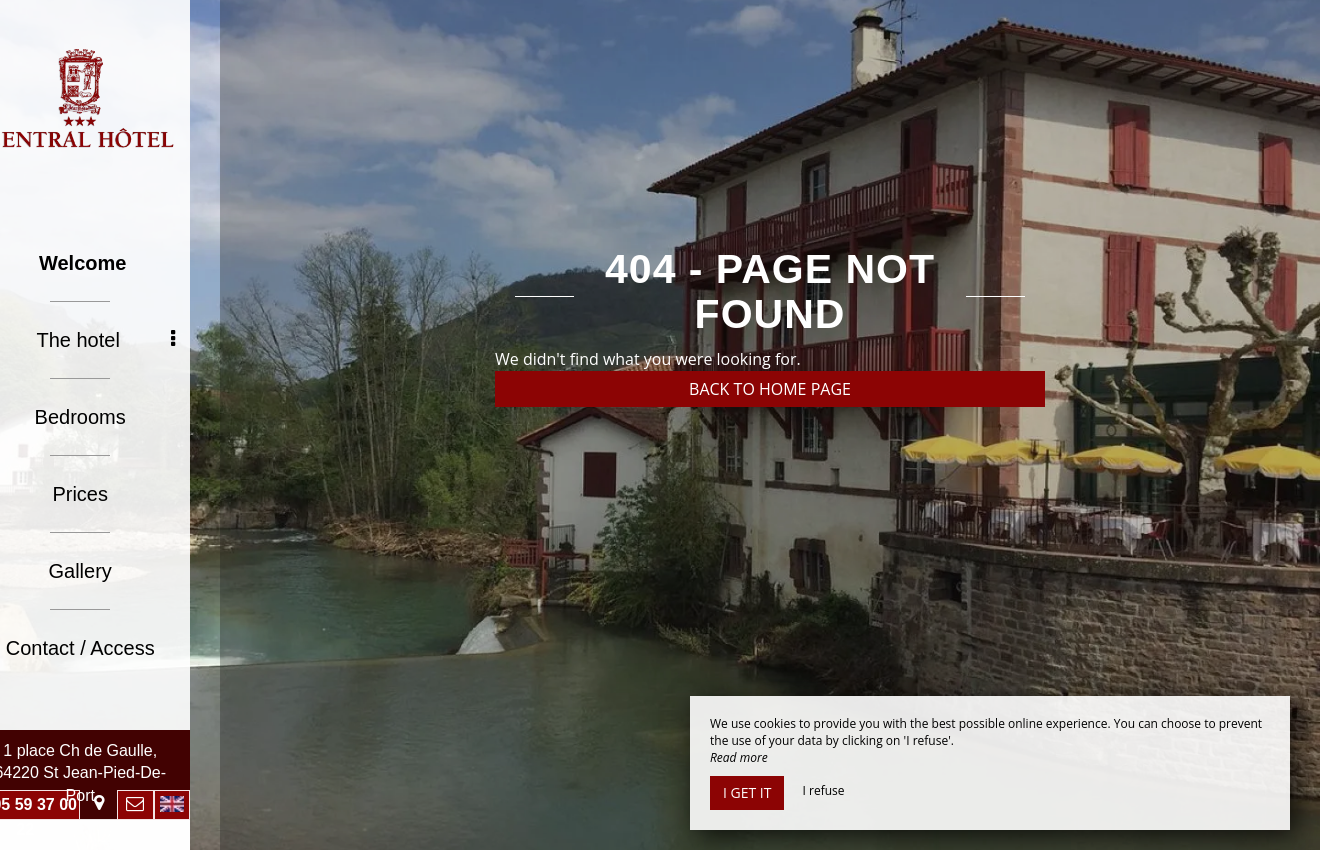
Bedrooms (109, 417)
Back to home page (770, 389)
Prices (110, 494)
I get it (747, 792)
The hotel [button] (135, 340)
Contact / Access (110, 648)
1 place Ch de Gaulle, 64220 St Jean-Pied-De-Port (110, 773)
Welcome (112, 263)
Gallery (109, 571)
